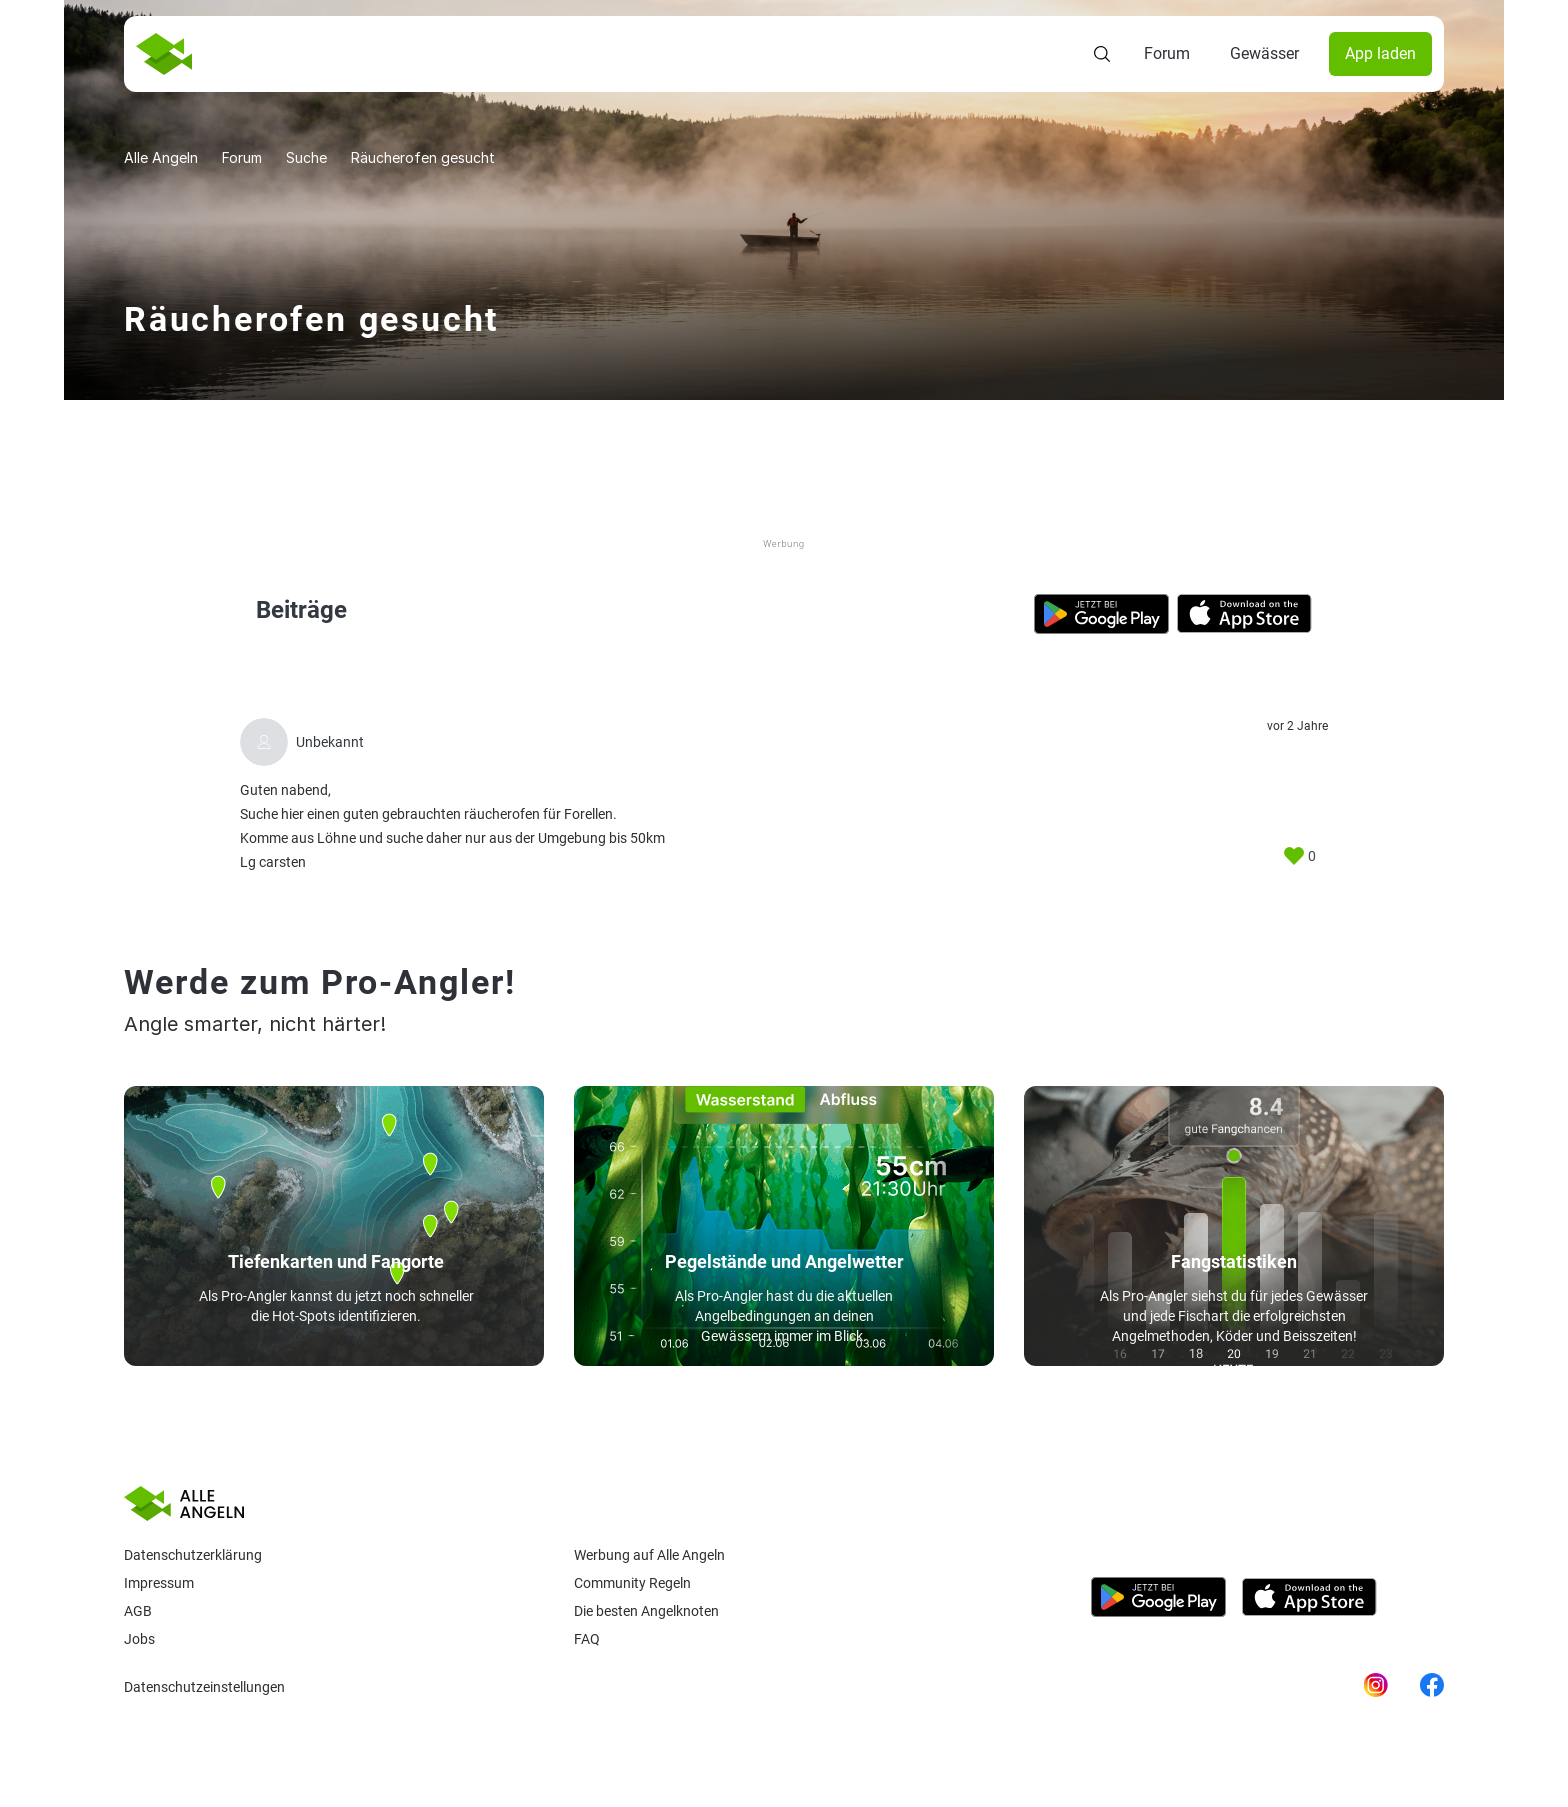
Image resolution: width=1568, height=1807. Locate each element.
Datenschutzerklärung (193, 1555)
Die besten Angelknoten (646, 1611)
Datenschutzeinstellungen (204, 1687)
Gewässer (1264, 53)
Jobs (139, 1639)
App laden (1380, 53)
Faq (587, 1639)
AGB (138, 1611)
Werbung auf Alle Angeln (649, 1555)
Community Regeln (632, 1583)
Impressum (159, 1583)
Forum (1167, 53)
